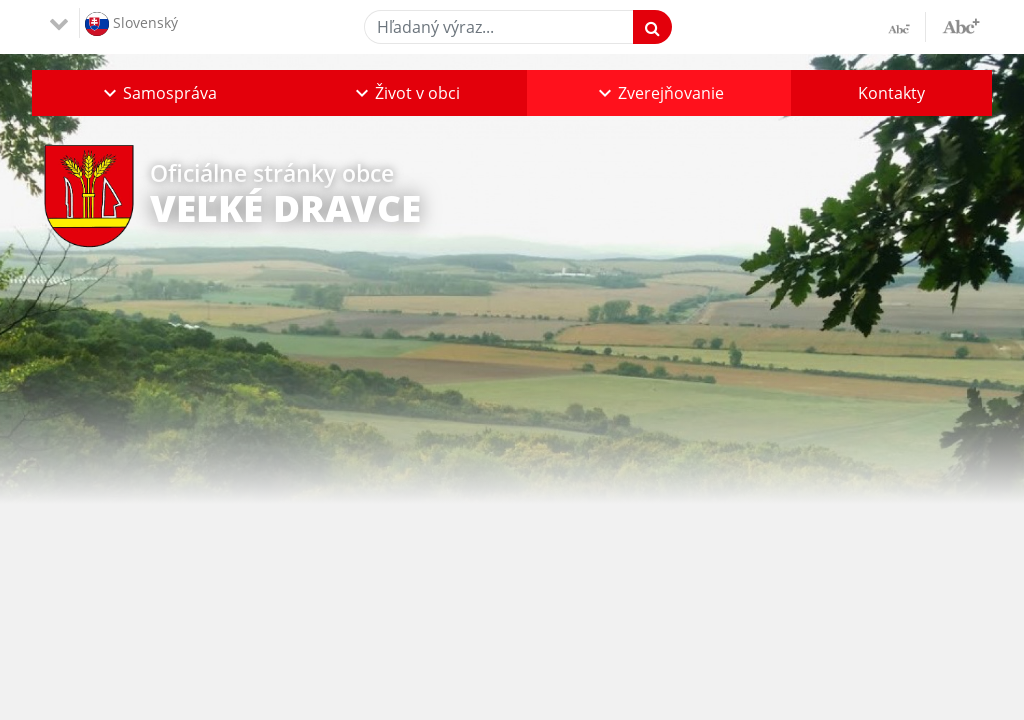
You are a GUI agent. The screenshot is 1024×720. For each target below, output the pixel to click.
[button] (158, 93)
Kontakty (891, 93)
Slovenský (131, 24)
